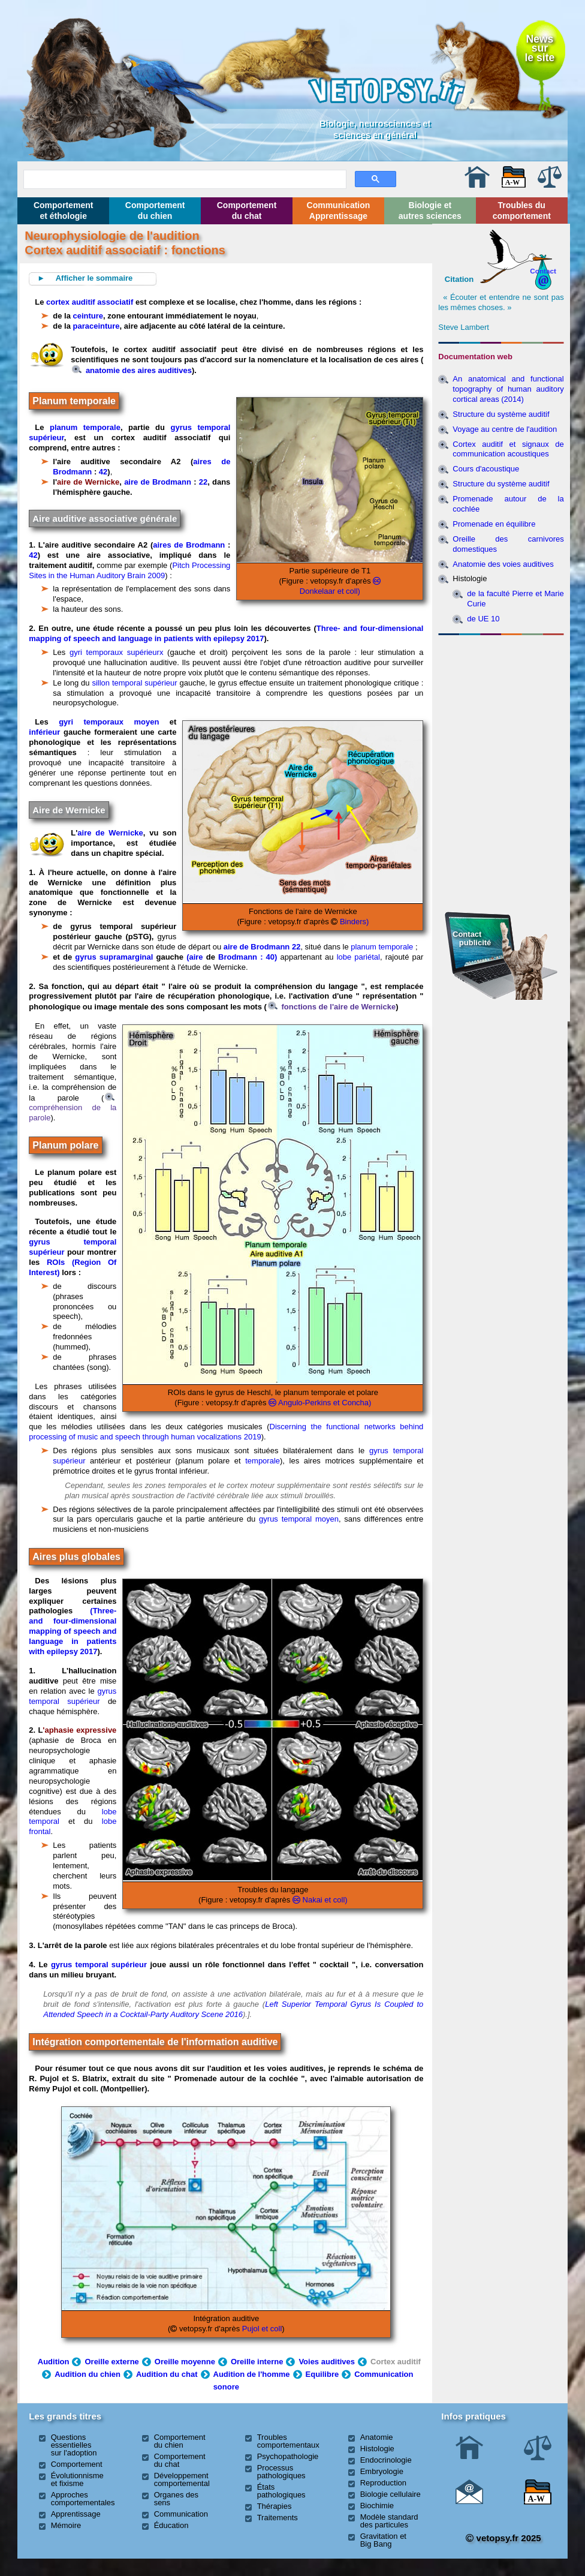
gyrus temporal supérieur (72, 1696)
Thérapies (274, 2506)
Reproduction (383, 2482)
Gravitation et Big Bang (383, 2540)
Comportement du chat (247, 210)
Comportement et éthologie (64, 210)
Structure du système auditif (501, 414)
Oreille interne (257, 2361)
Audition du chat (167, 2374)
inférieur (44, 732)
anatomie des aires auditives (132, 370)
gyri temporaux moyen (109, 721)
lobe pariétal (358, 956)
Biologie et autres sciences (430, 210)
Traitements (277, 2517)
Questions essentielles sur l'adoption (74, 2445)
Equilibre (322, 2374)
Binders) (353, 921)
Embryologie (381, 2471)
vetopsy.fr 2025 (503, 2538)
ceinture (88, 315)
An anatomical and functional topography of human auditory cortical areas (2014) (508, 389)
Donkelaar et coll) (330, 591)
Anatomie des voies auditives (503, 564)
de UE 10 (483, 618)
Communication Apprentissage (338, 210)
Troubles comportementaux (288, 2441)
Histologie (377, 2448)
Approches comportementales (83, 2498)
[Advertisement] (501, 705)
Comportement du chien (155, 210)
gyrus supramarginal (114, 956)
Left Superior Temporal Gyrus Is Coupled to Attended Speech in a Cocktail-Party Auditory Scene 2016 (233, 2009)
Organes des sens (176, 2498)
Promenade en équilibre (494, 523)
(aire (196, 956)
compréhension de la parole (72, 1108)
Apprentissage (76, 2513)
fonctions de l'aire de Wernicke (332, 1006)
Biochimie (377, 2505)
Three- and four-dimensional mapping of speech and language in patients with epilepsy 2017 (226, 633)
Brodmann (237, 956)
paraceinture (96, 325)
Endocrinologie (386, 2459)
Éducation (171, 2525)
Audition (54, 2361)
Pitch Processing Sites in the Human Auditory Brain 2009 (129, 570)
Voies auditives (326, 2361)
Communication (181, 2513)
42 (103, 471)
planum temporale (85, 427)
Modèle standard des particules (389, 2520)
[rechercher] (183, 177)
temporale (262, 1460)
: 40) (270, 956)
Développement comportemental (182, 2479)
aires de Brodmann (189, 544)
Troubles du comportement (522, 210)
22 (203, 481)
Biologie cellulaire (390, 2494)
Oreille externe (111, 2361)
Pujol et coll (262, 2328)
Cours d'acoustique (486, 468)
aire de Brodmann (157, 481)
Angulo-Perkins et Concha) (323, 1402)
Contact (543, 271)
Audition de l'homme (251, 2374)
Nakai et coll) (324, 1899)
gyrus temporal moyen (299, 1518)
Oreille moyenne (185, 2361)
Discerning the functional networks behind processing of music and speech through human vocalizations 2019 (226, 1431)
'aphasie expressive (79, 1730)
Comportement (76, 2464)
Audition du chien (87, 2374)
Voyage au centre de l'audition (505, 429)
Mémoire (66, 2525)
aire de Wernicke (88, 481)
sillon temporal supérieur (134, 682)
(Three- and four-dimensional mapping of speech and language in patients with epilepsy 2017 (72, 1631)
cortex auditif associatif (89, 301)
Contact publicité (472, 938)
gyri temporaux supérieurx (116, 652)
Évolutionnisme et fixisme (77, 2479)
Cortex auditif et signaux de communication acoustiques (508, 449)
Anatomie (376, 2437)
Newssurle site (539, 48)
